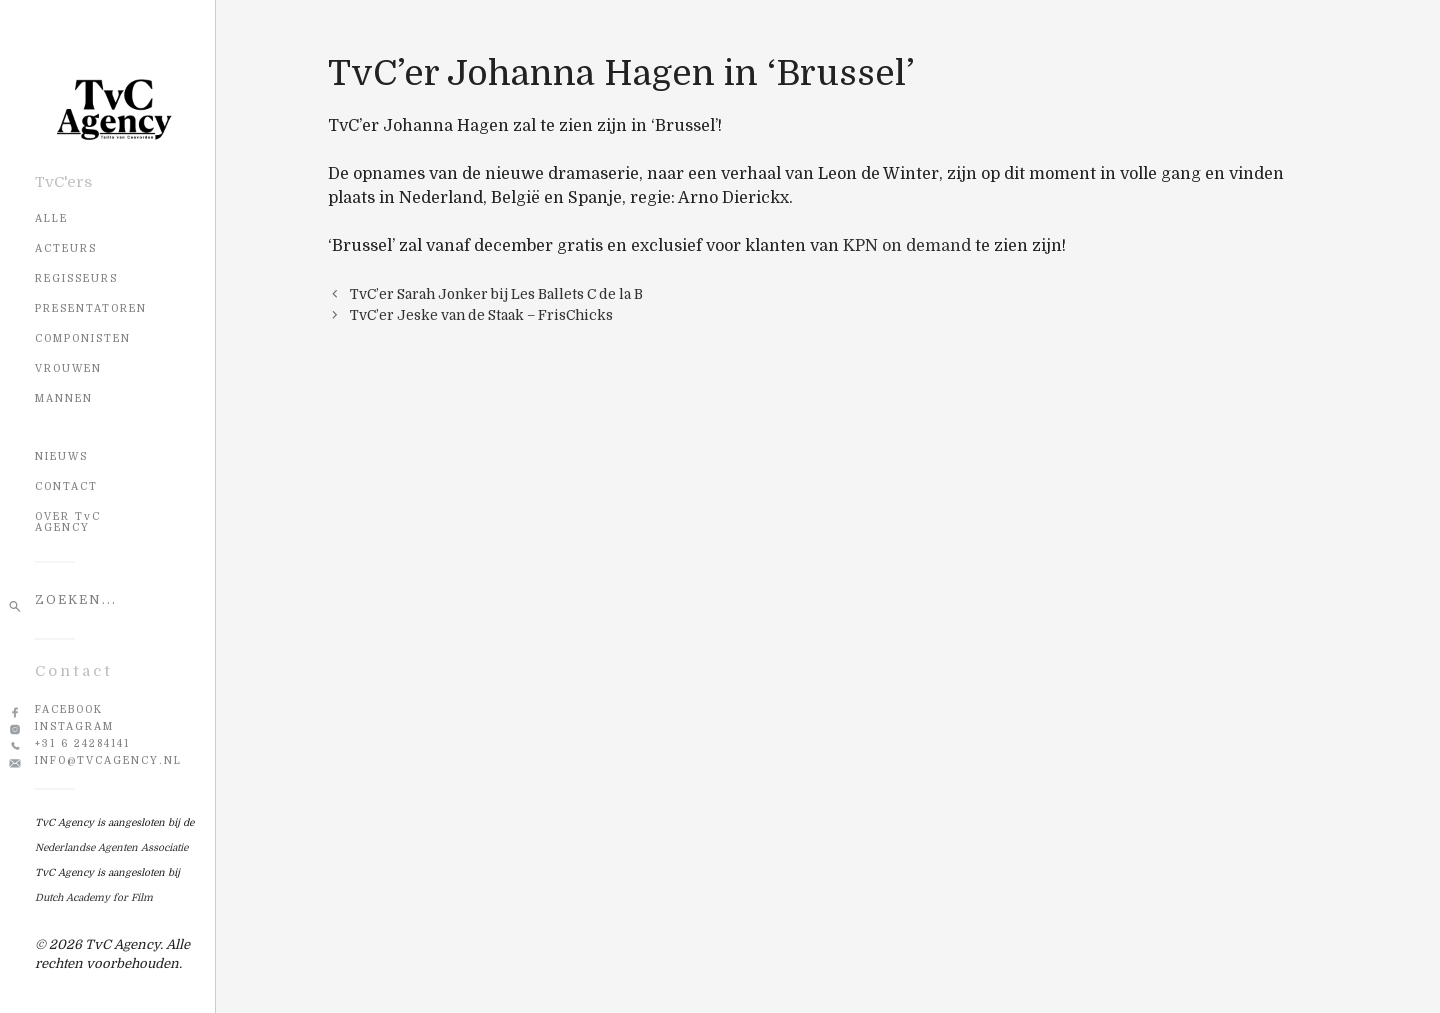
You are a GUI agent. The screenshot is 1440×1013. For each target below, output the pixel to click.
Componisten (83, 338)
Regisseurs (76, 278)
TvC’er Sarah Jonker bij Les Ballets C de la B (496, 294)
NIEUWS (61, 456)
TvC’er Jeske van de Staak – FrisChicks (481, 315)
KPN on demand (907, 246)
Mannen (64, 398)
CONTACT (66, 486)
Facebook (69, 709)
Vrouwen (68, 368)
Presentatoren (91, 308)
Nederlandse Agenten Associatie (111, 847)
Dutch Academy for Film (94, 897)
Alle (51, 218)
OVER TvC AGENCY (68, 522)
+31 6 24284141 (82, 743)
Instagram (74, 726)
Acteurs (66, 248)
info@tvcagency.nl (108, 760)
